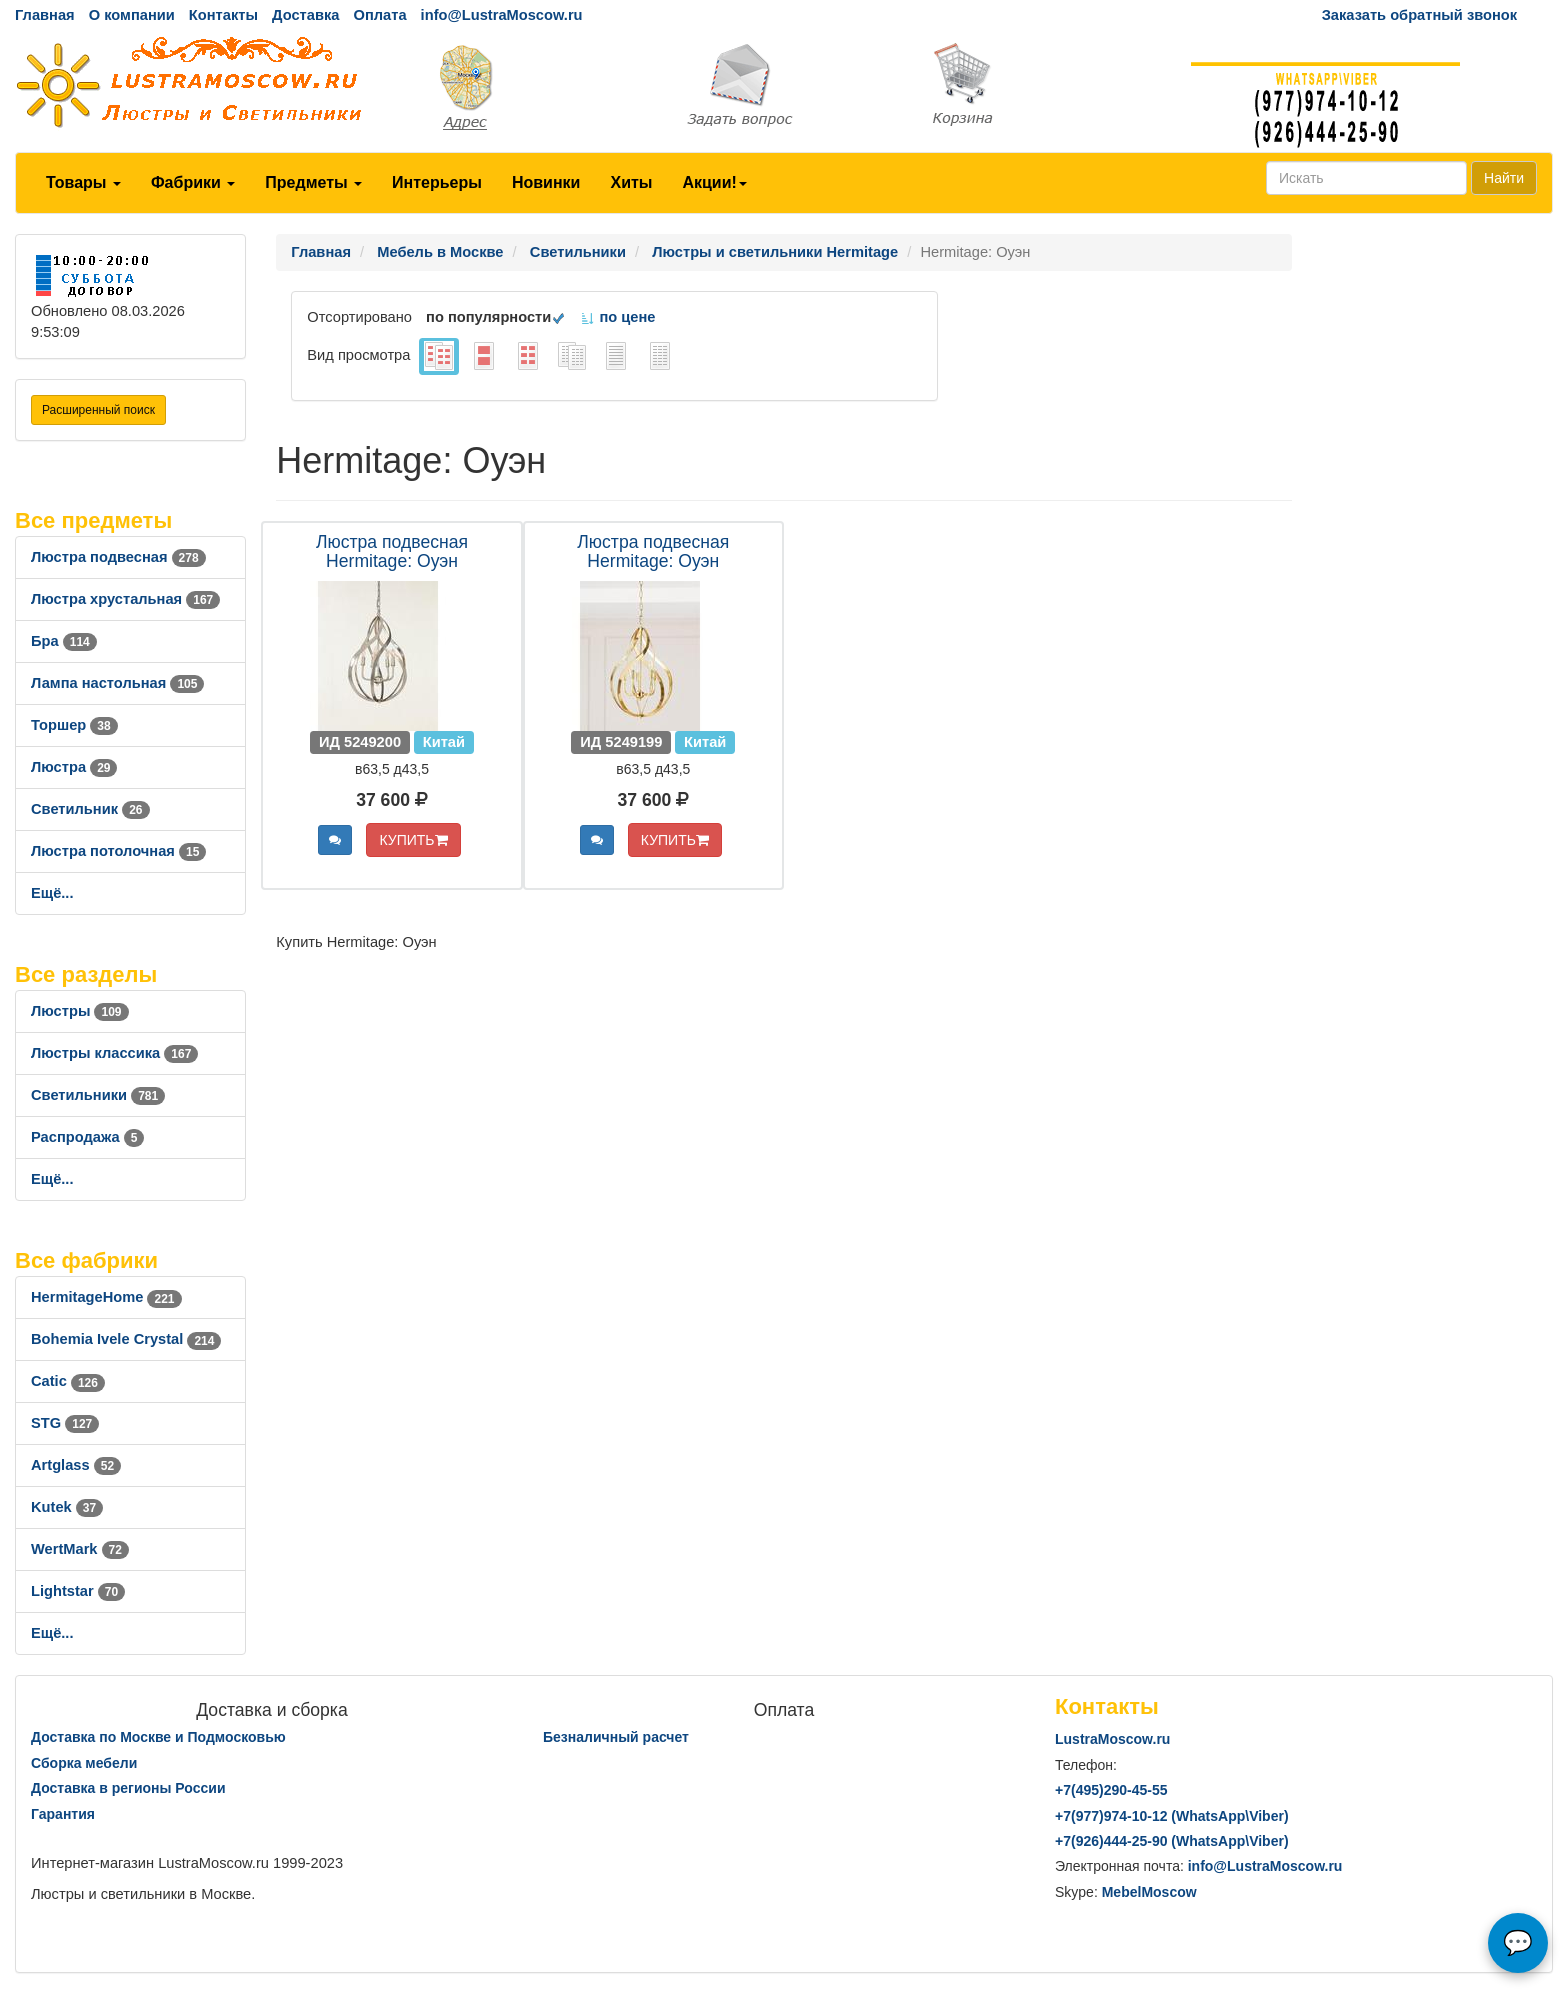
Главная (45, 15)
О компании (132, 15)
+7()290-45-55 (1111, 1790)
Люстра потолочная (118, 851)
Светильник (90, 809)
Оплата (379, 15)
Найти (1504, 178)
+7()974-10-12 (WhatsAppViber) (1172, 1816)
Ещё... (52, 893)
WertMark (80, 1549)
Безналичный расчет (616, 1737)
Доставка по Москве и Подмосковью (158, 1737)
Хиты (631, 182)
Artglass (76, 1465)
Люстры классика (114, 1053)
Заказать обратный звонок (1419, 15)
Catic (68, 1381)
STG (65, 1423)
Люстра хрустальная (125, 599)
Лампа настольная (117, 683)
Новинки (546, 182)
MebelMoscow (1149, 1892)
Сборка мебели (84, 1763)
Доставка (305, 15)
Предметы (313, 182)
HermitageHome (106, 1297)
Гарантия (63, 1814)
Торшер (74, 725)
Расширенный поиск (98, 410)
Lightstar (78, 1591)
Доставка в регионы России (128, 1788)
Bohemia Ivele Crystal (126, 1339)
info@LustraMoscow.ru (502, 15)
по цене (617, 317)
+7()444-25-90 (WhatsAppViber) (1172, 1841)
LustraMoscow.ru (1112, 1739)
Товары (83, 182)
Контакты (223, 15)
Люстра (74, 767)
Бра (64, 641)
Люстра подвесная (118, 557)
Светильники (98, 1095)
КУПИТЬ (413, 840)
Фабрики (193, 182)
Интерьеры (437, 182)
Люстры (80, 1011)
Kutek (67, 1507)
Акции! (714, 182)
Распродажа (87, 1137)
